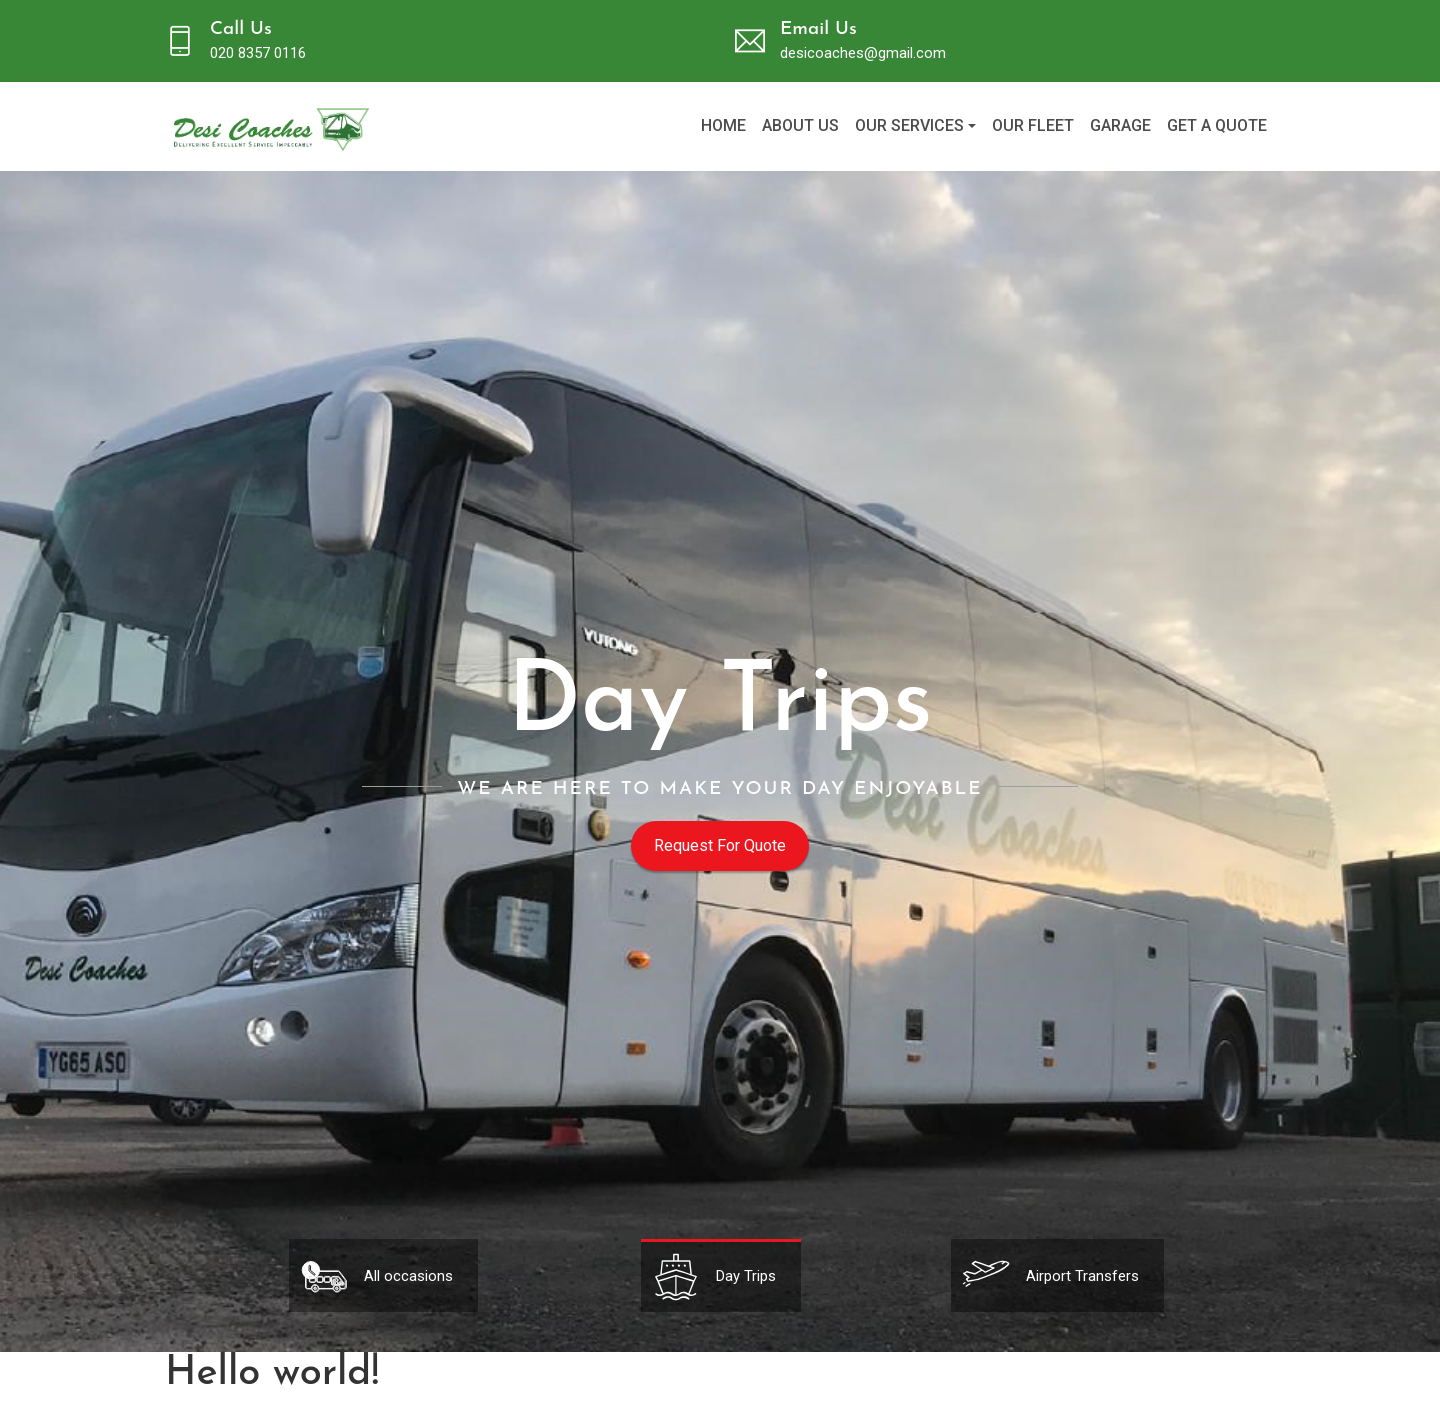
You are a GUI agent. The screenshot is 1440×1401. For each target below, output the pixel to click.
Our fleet (1033, 125)
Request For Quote (720, 845)
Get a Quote (1217, 125)
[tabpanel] (720, 1275)
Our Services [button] (909, 125)
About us (800, 125)
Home (723, 125)
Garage (1120, 125)
